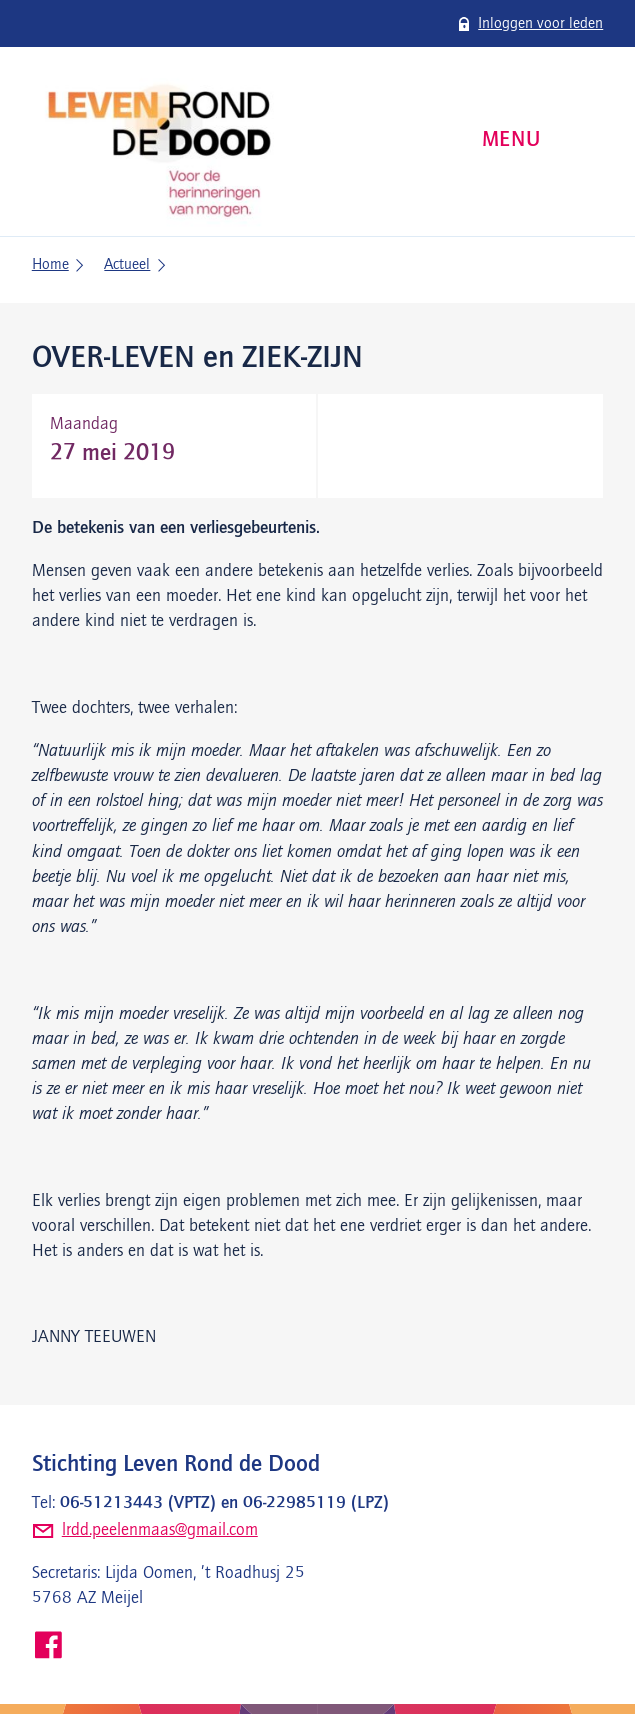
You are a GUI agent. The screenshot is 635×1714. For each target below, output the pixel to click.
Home (50, 264)
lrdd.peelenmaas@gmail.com (160, 1530)
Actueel (127, 264)
